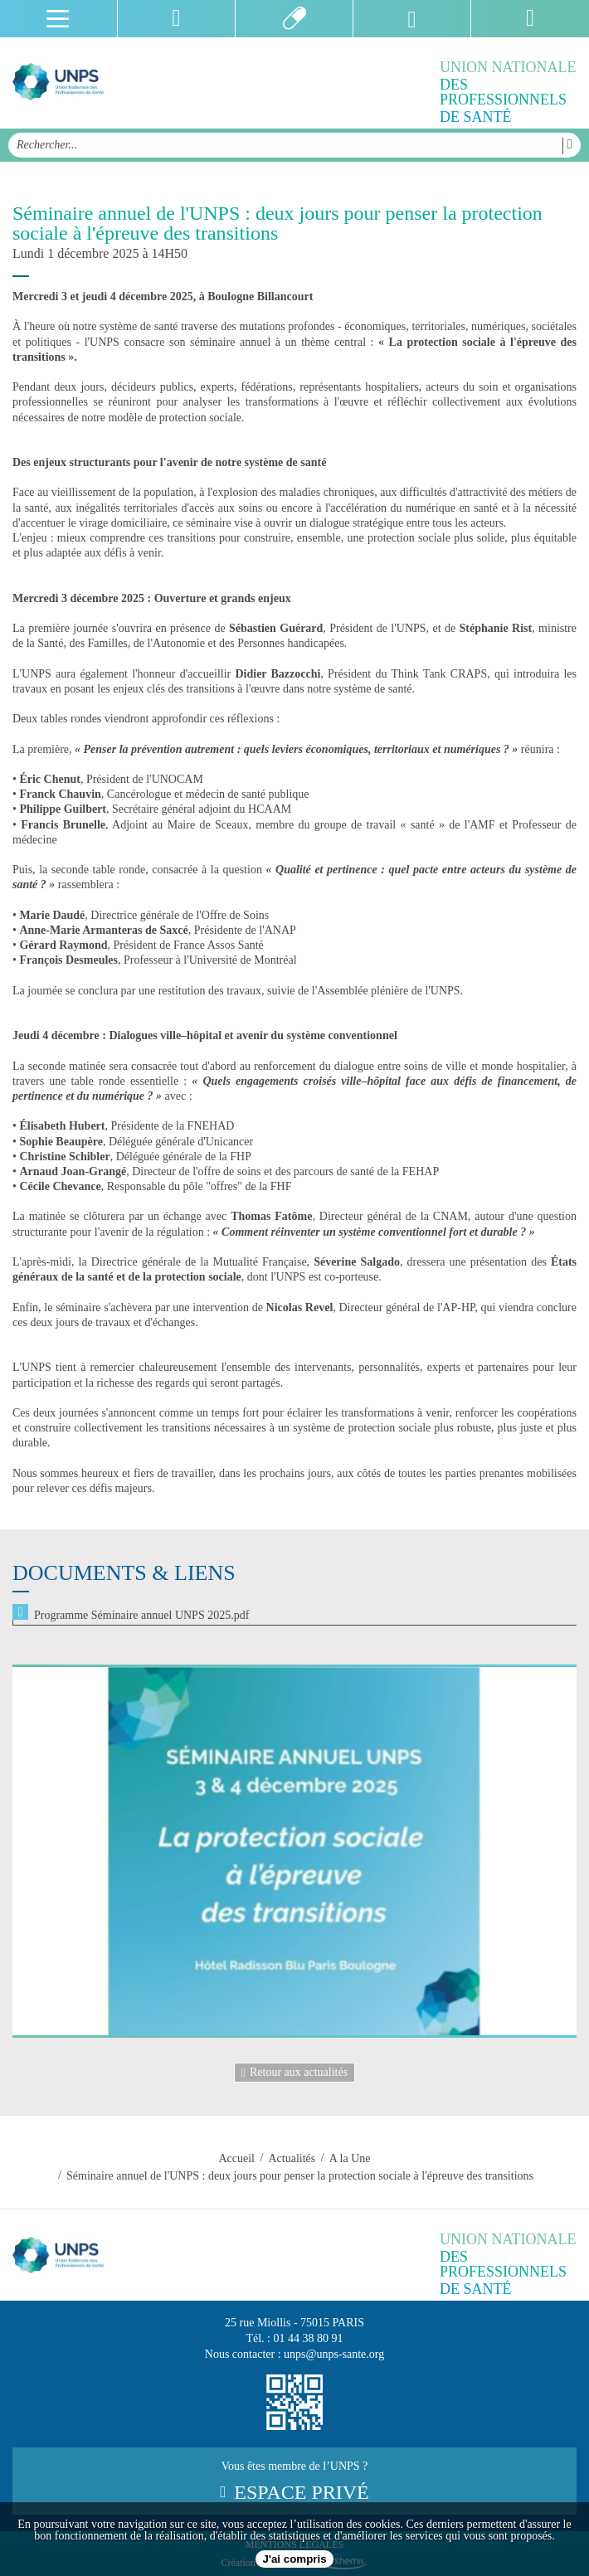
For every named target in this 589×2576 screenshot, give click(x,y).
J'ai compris (294, 2559)
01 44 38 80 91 (308, 2338)
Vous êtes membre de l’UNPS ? (294, 2481)
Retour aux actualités (294, 2072)
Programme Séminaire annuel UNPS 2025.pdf (141, 1615)
